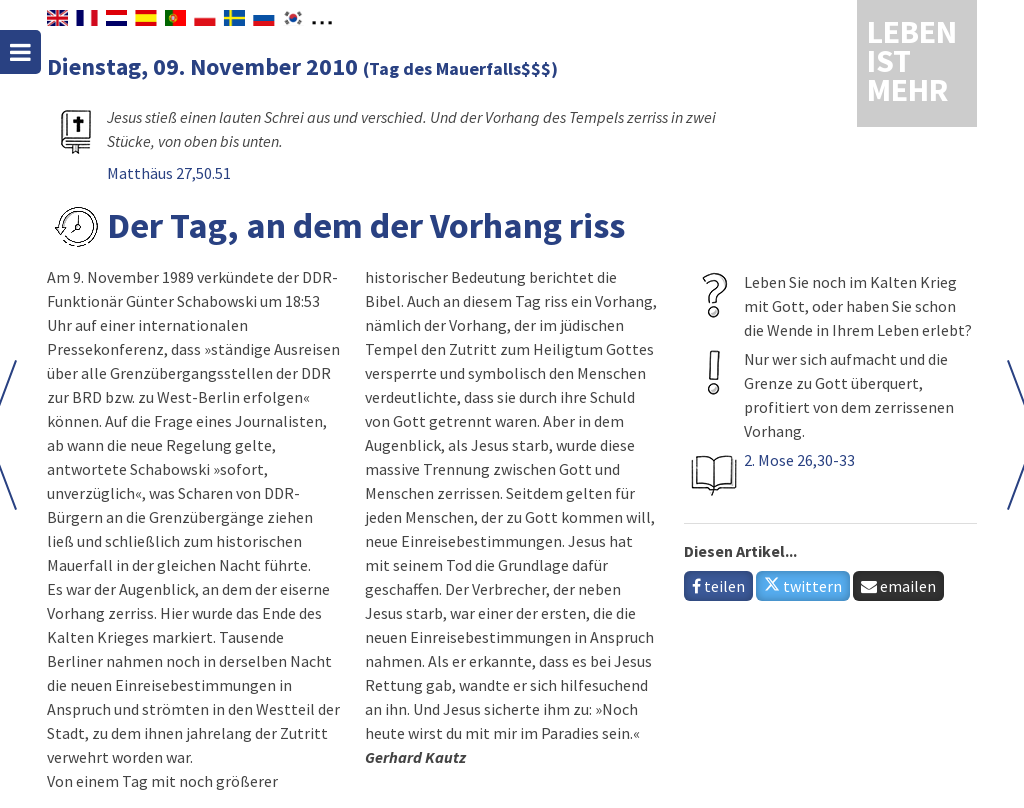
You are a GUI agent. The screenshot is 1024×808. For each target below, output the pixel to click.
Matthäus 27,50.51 (169, 173)
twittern (803, 586)
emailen (898, 586)
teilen (718, 586)
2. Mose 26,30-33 (799, 460)
